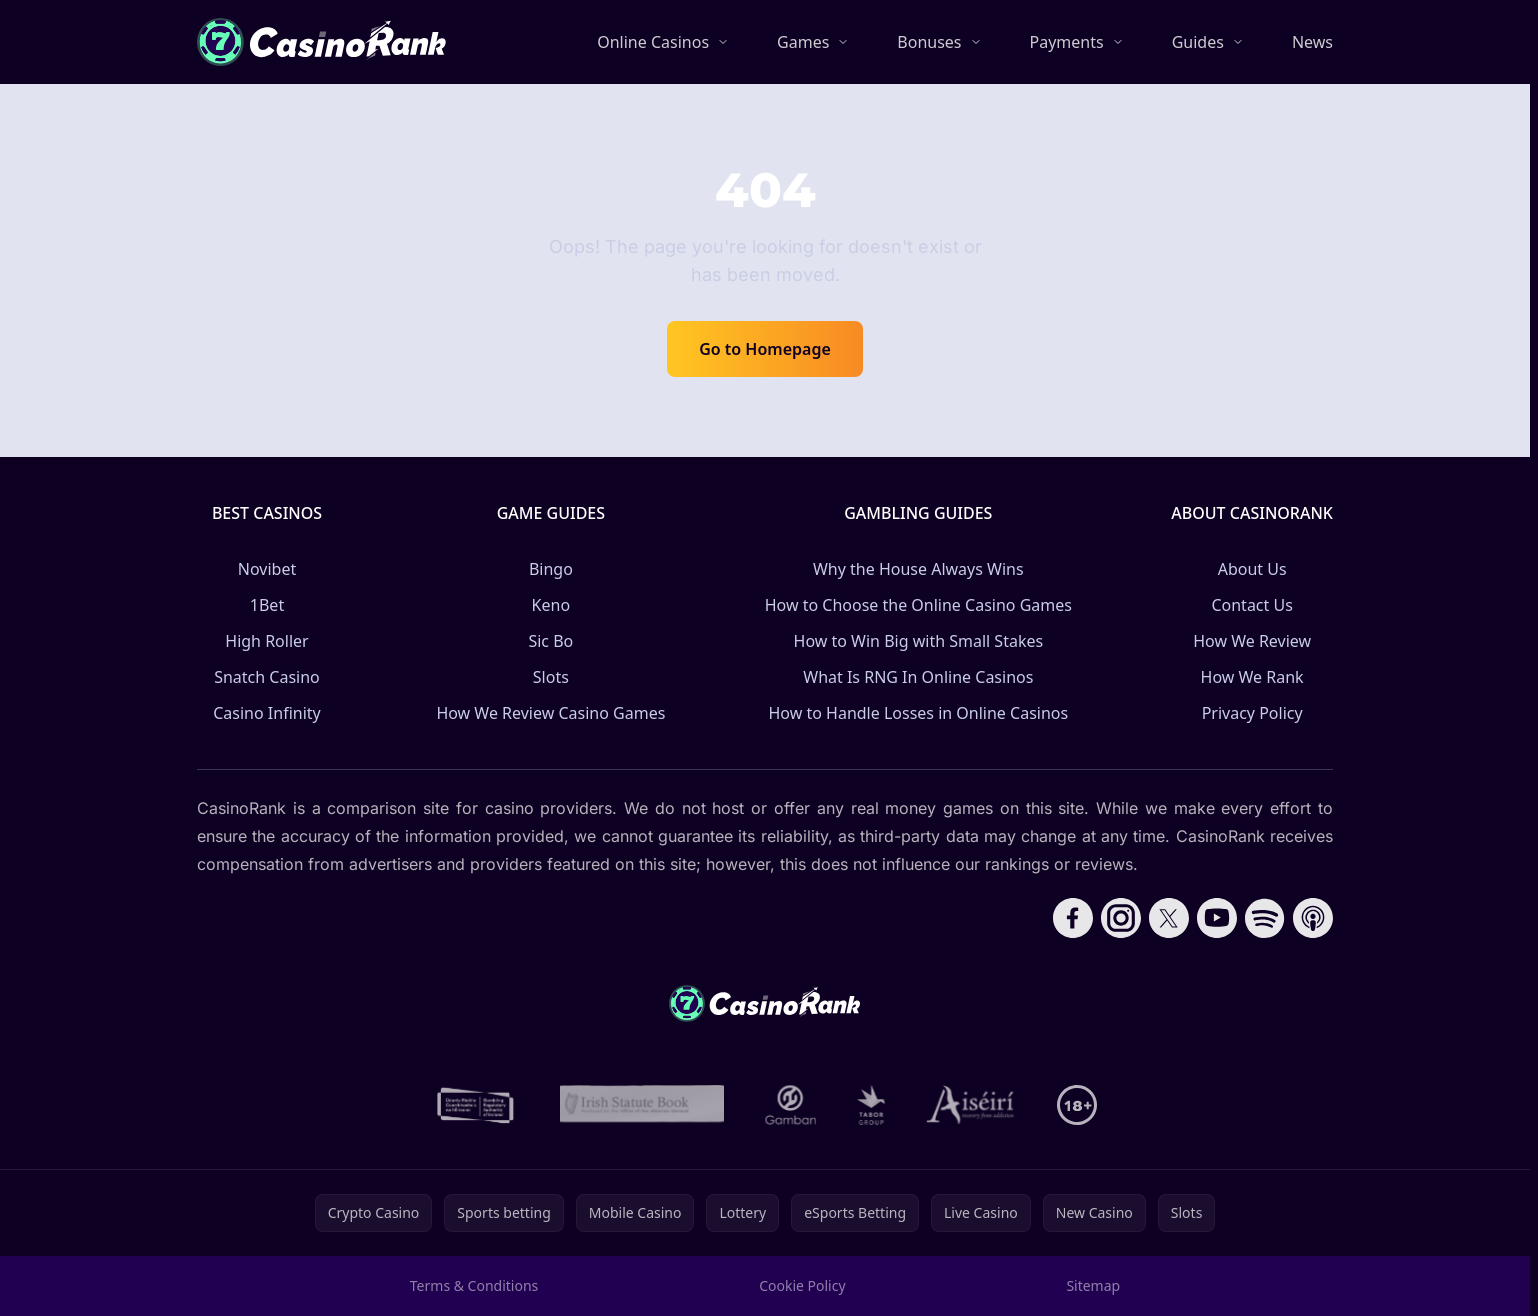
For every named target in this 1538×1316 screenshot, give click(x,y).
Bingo (551, 569)
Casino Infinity (267, 713)
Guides (1198, 42)
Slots (551, 677)
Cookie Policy (802, 1285)
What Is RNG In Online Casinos (918, 677)
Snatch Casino (267, 677)
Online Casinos (653, 42)
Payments (1067, 42)
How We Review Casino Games (550, 713)
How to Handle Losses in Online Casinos (918, 713)
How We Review (1252, 641)
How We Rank (1252, 677)
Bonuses (929, 42)
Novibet (267, 569)
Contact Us (1251, 605)
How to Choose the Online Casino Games (918, 605)
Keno (551, 605)
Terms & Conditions (474, 1285)
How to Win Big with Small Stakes (919, 641)
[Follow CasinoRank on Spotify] (1265, 918)
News (1312, 42)
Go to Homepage (765, 349)
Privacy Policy (1252, 713)
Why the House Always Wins (918, 569)
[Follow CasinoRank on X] (1169, 918)
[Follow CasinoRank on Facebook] (1073, 918)
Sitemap (1093, 1285)
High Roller (266, 641)
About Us (1252, 569)
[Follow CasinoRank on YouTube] (1217, 918)
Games (803, 42)
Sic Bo (550, 641)
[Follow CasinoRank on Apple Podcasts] (1313, 918)
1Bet (267, 605)
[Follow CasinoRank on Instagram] (1121, 918)
